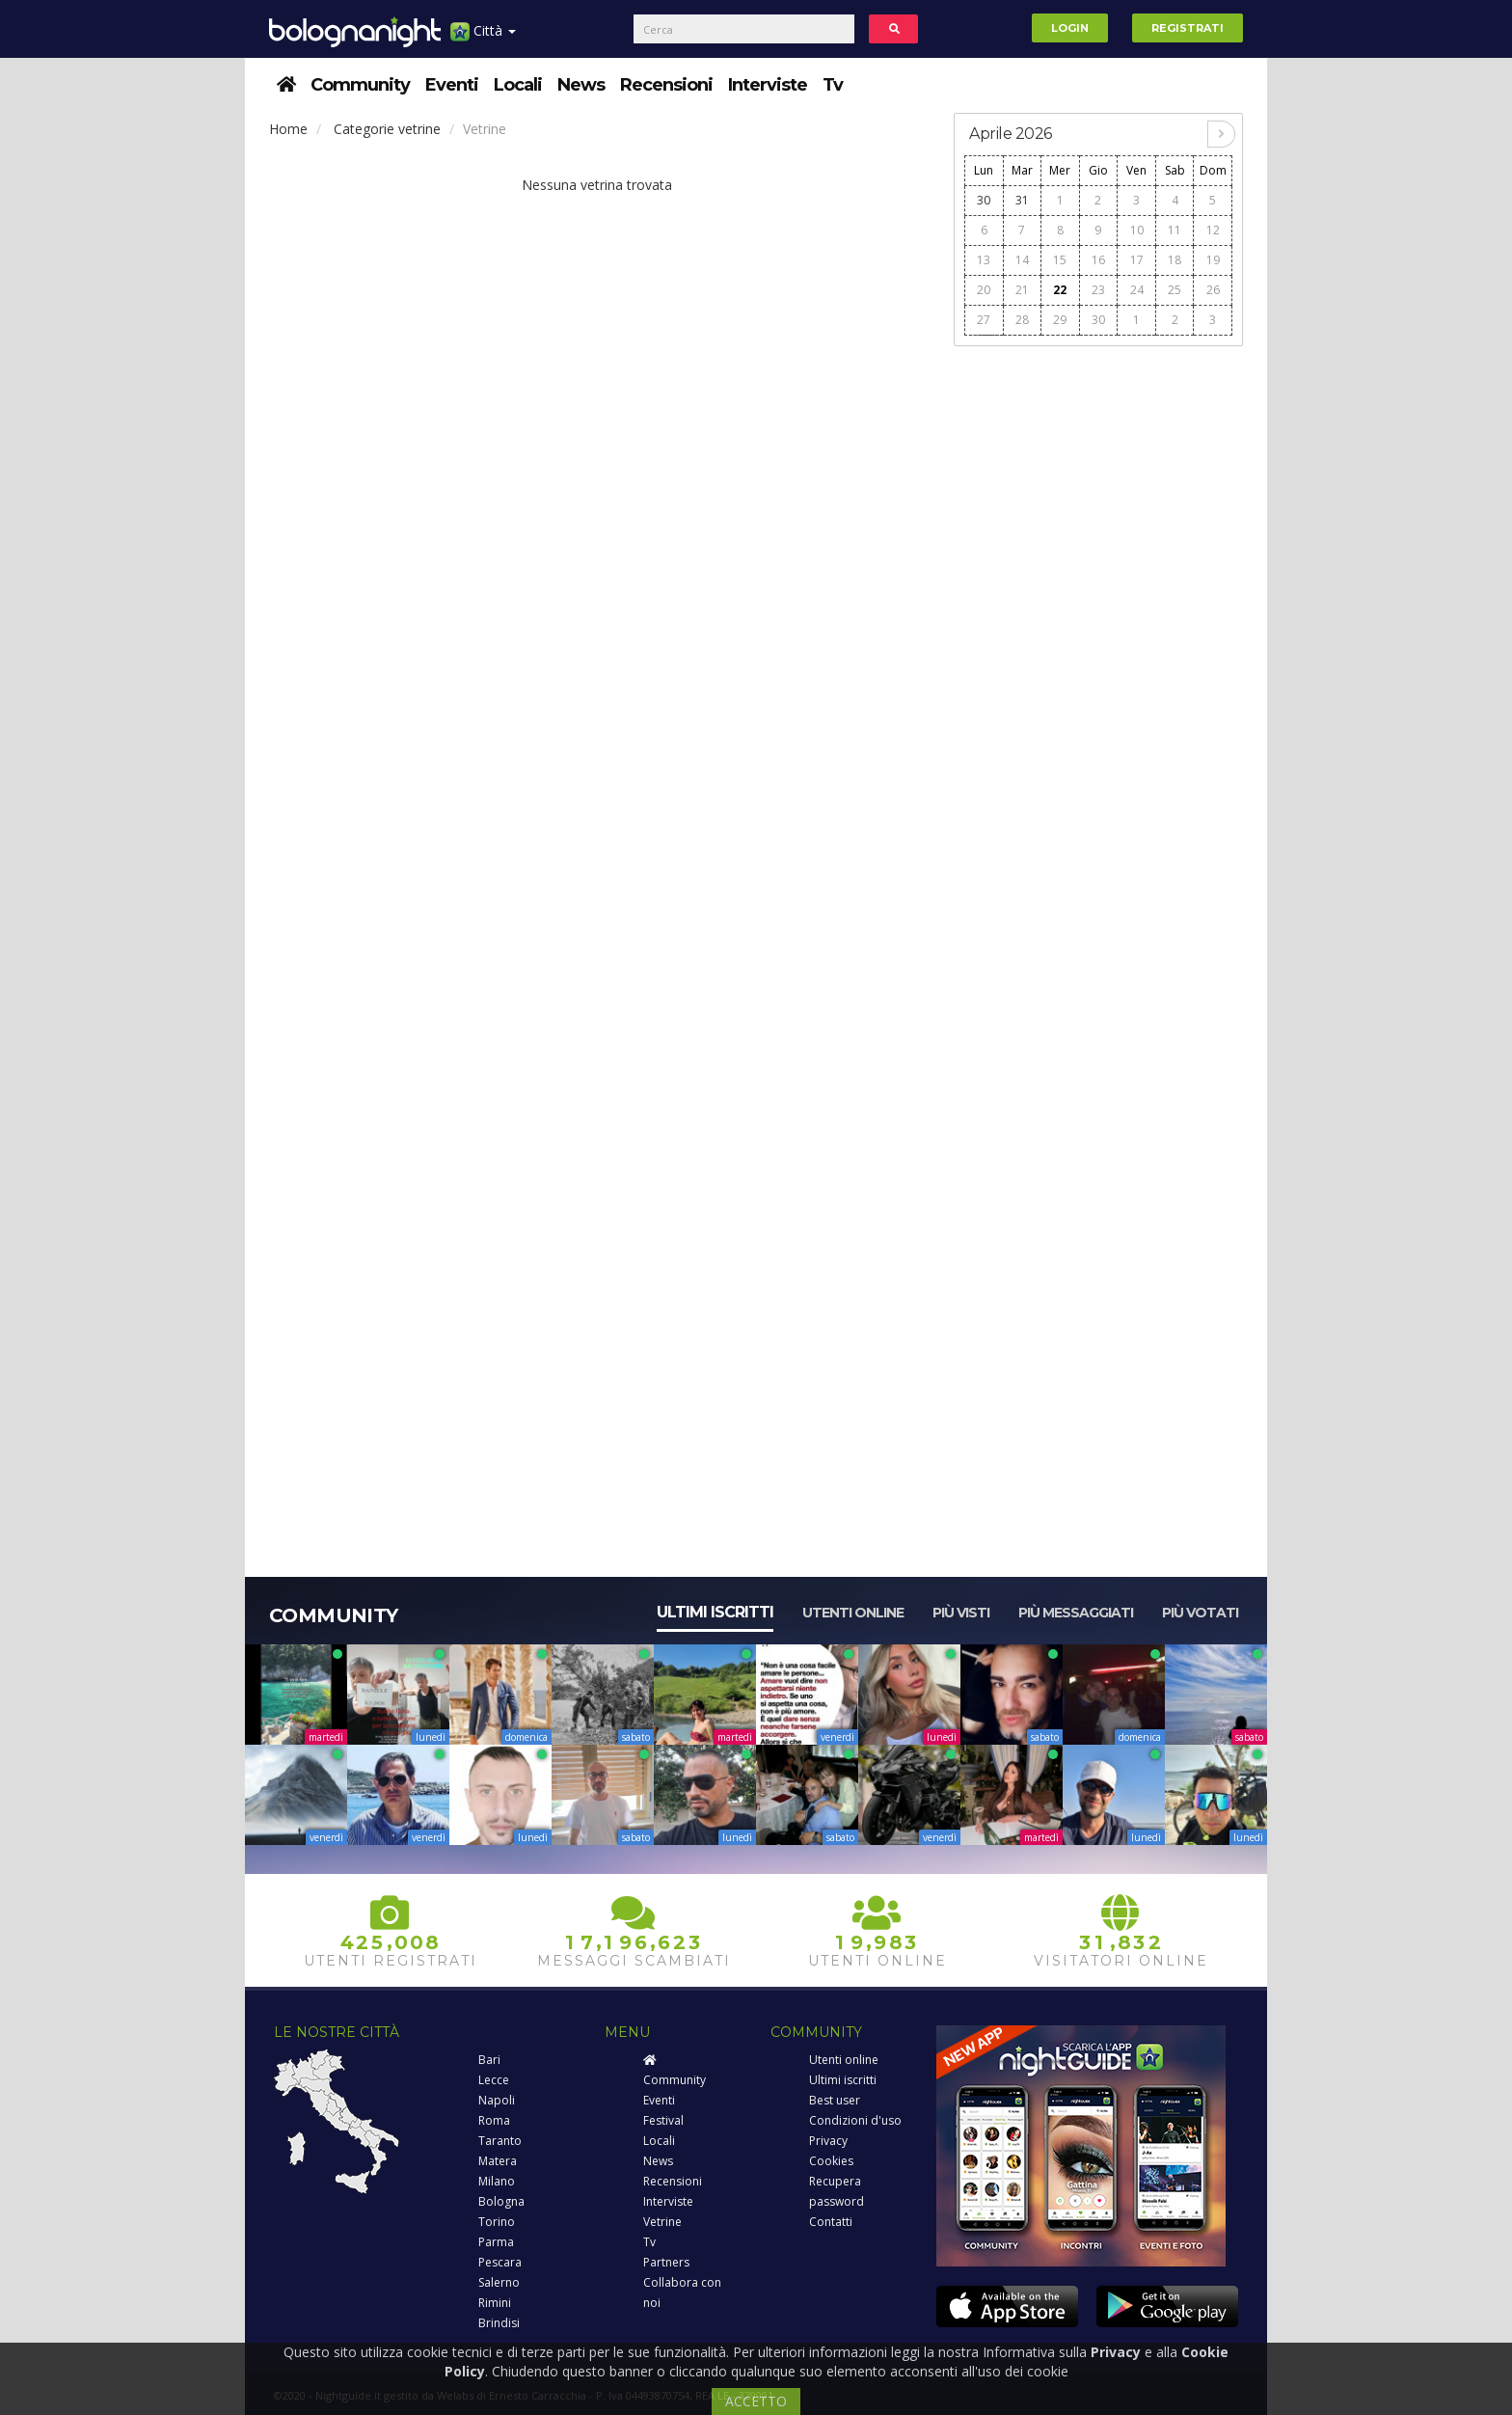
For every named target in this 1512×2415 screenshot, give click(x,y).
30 (983, 200)
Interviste (767, 84)
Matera (497, 2161)
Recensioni (666, 84)
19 (1213, 260)
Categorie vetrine (387, 129)
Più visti (960, 1612)
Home (288, 129)
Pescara (500, 2262)
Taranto (500, 2140)
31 (1022, 200)
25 (1174, 290)
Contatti (830, 2221)
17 (1137, 260)
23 (1098, 290)
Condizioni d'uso (855, 2120)
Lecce (493, 2080)
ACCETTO (756, 2401)
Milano (496, 2181)
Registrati (1187, 28)
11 (1174, 230)
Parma (496, 2242)
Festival (663, 2120)
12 (1213, 230)
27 (983, 320)
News (581, 84)
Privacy (828, 2140)
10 (1137, 230)
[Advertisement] (1098, 647)
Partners (666, 2262)
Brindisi (499, 2323)
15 (1059, 260)
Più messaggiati (1075, 1612)
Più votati (1200, 1612)
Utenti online (853, 1612)
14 (1022, 260)
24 (1137, 290)
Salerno (499, 2282)
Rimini (494, 2302)
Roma (494, 2120)
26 (1213, 290)
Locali (518, 84)
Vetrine (662, 2221)
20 (983, 290)
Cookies (831, 2161)
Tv (833, 84)
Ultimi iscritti (715, 1612)
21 (1022, 290)
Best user (834, 2100)
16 (1098, 260)
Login (1070, 28)
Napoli (496, 2100)
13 (983, 260)
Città (483, 38)
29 (1059, 320)
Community (360, 84)
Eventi (451, 84)
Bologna (501, 2201)
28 (1022, 320)
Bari (489, 2059)
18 (1174, 260)
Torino (496, 2221)
